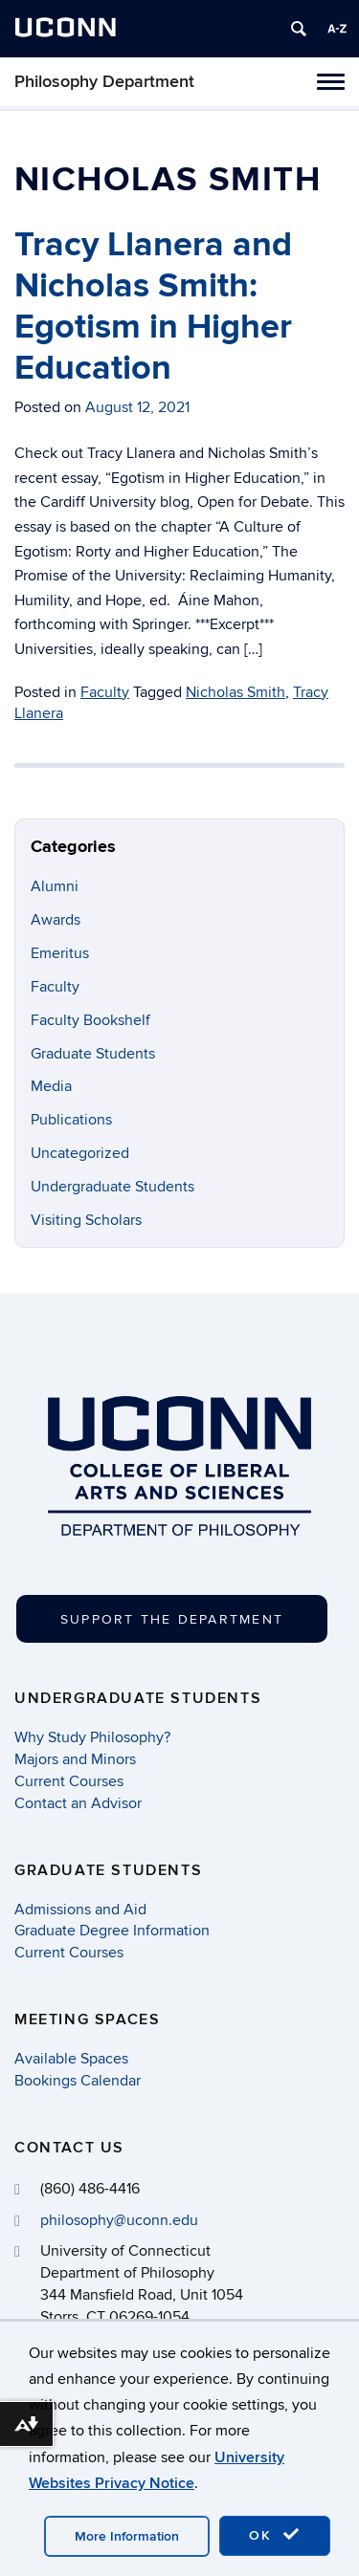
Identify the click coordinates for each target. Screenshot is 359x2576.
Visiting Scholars (86, 1220)
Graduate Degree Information (112, 1930)
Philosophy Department (104, 82)
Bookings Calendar (77, 2080)
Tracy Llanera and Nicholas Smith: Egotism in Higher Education (153, 307)
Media (51, 1086)
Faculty (104, 692)
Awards (55, 919)
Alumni (55, 886)
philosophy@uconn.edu (119, 2220)
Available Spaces (71, 2058)
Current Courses (68, 1781)
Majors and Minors (75, 1759)
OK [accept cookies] (275, 2534)
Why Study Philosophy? (92, 1737)
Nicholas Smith (235, 692)
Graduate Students (93, 1053)
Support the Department (171, 1619)
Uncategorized (80, 1153)
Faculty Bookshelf (90, 1020)
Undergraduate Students (112, 1186)
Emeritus (60, 953)
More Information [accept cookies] (127, 2536)
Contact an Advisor (78, 1803)
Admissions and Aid (80, 1909)
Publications (71, 1119)
